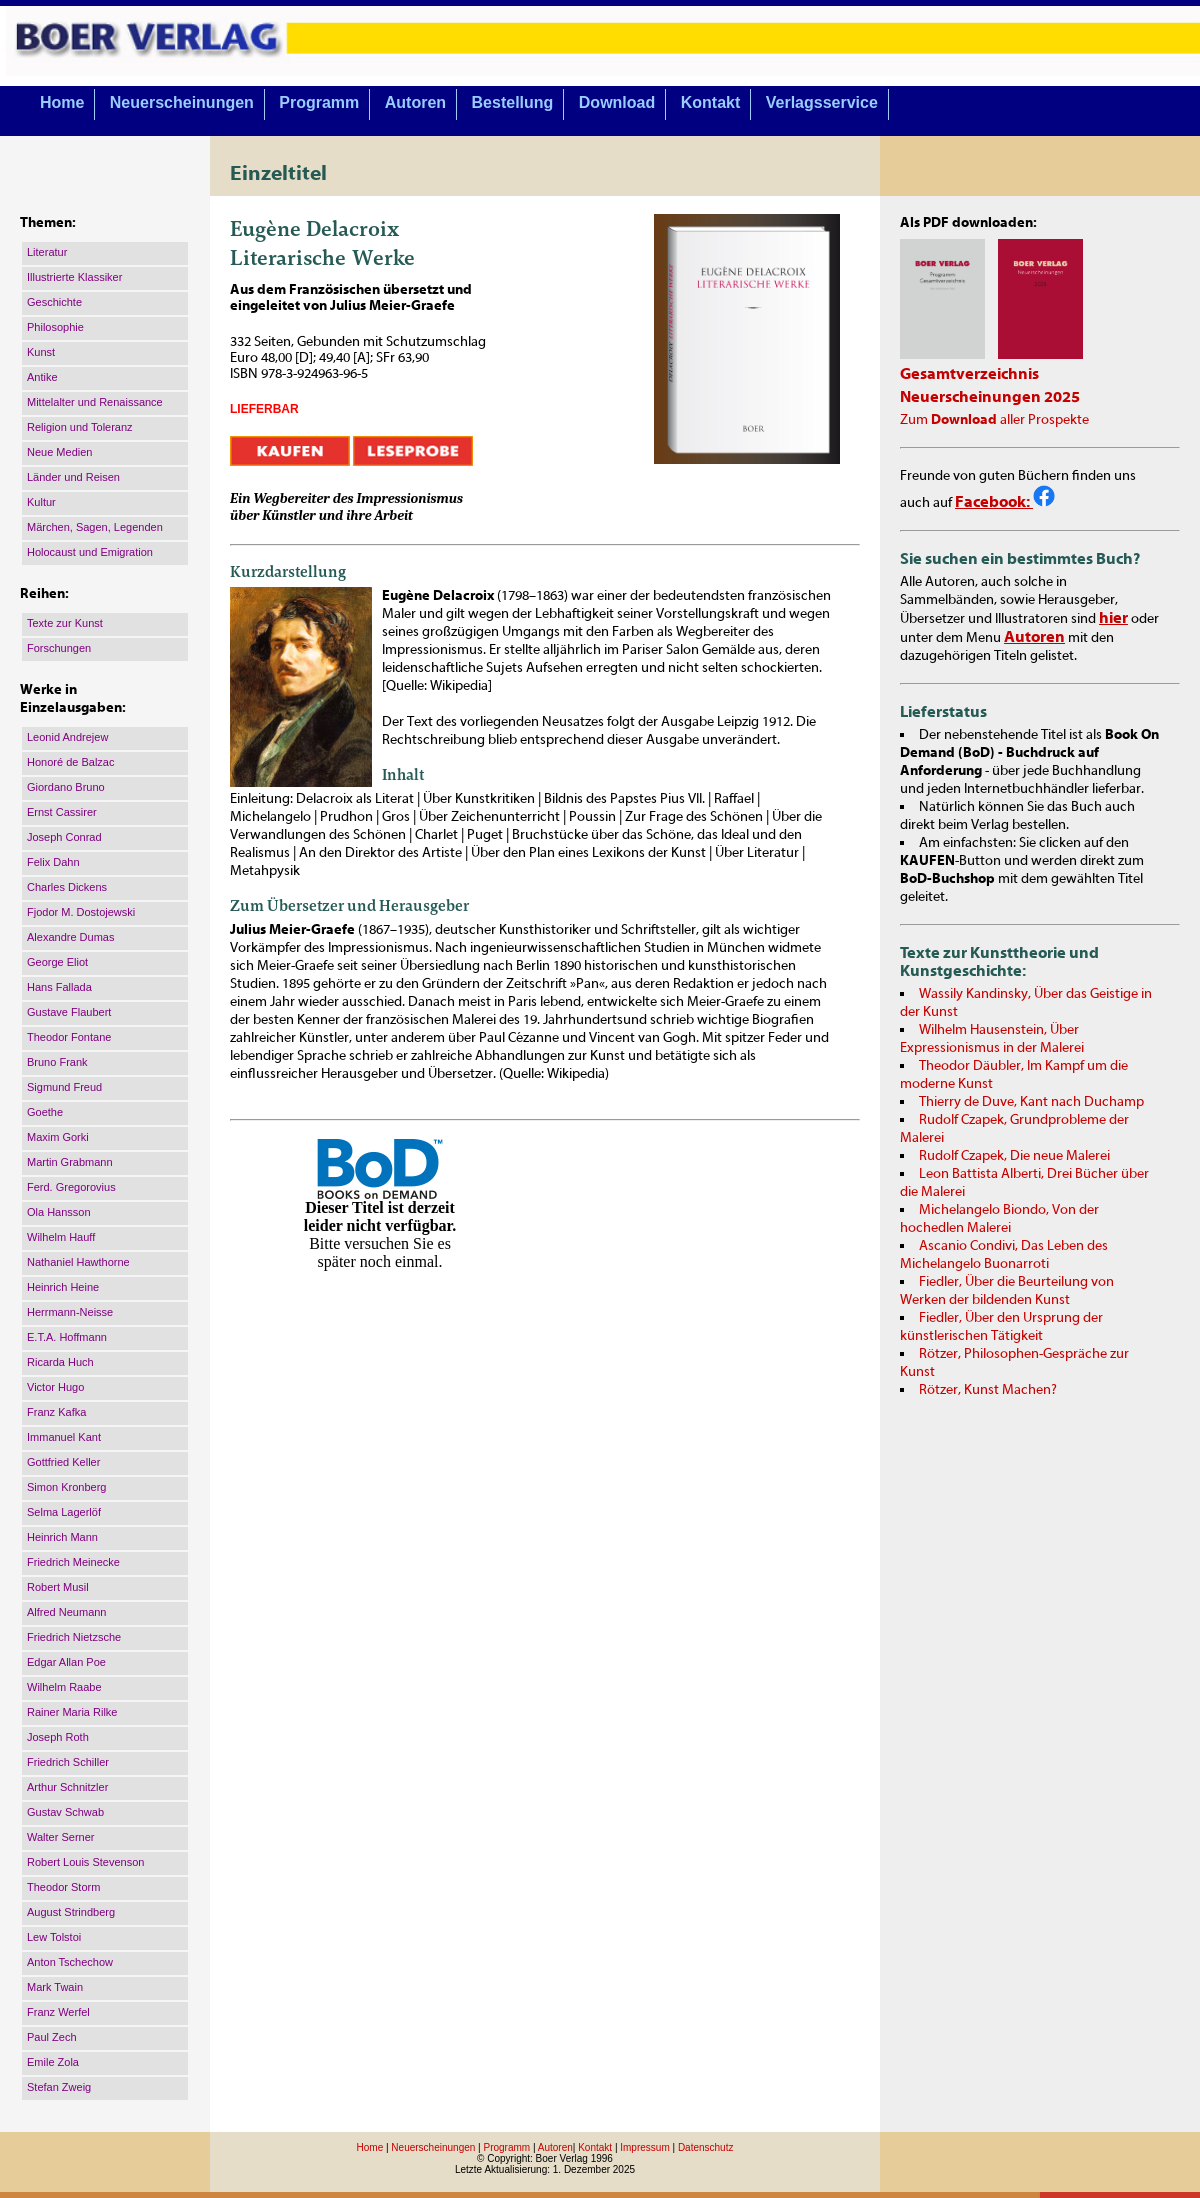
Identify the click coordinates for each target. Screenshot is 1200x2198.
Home (62, 102)
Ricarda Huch (60, 1362)
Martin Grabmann (70, 1162)
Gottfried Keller (63, 1462)
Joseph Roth (58, 1737)
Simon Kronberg (67, 1487)
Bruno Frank (57, 1062)
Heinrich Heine (63, 1287)
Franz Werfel (58, 2012)
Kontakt (711, 102)
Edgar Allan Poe (66, 1662)
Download (617, 102)
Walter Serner (60, 1837)
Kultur (41, 502)
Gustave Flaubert (69, 1012)
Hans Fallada (59, 987)
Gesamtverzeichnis (969, 374)
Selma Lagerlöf (64, 1512)
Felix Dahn (53, 862)
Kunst (41, 352)
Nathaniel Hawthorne (78, 1262)
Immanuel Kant (64, 1437)
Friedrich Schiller (68, 1762)
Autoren (415, 102)
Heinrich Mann (62, 1537)
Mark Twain (55, 1987)
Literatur (47, 252)
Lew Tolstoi (54, 1937)
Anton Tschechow (70, 1962)
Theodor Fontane (69, 1037)
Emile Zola (53, 2062)
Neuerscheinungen (182, 102)
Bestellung (513, 102)
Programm (319, 102)
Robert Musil (58, 1587)
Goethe (45, 1112)
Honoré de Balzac (70, 762)
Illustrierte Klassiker (74, 277)
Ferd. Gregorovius (71, 1187)
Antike (42, 377)
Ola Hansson (59, 1212)
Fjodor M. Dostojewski (81, 912)
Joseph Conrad (64, 837)
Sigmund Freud (64, 1087)
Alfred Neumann (67, 1612)
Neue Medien (59, 452)
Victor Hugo (55, 1387)
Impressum (644, 2147)
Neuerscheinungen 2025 (990, 397)
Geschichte (54, 302)
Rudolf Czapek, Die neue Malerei (1014, 1156)
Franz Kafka (56, 1412)
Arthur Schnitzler (67, 1787)
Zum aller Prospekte (994, 420)
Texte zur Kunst (65, 623)
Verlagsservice (822, 102)
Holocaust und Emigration (90, 552)
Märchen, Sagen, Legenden (95, 527)
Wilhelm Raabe (64, 1687)
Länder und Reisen (73, 477)
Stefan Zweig (59, 2087)
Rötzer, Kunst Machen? (988, 1390)
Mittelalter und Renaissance (95, 402)
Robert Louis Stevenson (85, 1862)
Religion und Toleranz (80, 427)
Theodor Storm (63, 1887)
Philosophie (55, 327)
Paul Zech (52, 2037)
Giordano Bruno (66, 787)
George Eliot (57, 962)
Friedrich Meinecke (73, 1562)
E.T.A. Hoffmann (67, 1337)
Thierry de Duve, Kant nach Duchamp (1031, 1102)
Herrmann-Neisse (70, 1312)
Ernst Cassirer (62, 812)
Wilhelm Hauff (61, 1237)
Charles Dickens (67, 887)
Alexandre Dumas (70, 937)
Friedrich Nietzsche (74, 1637)
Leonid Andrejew (67, 737)
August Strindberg (71, 1912)
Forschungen (59, 648)
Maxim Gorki (58, 1137)
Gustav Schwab (65, 1812)
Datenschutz (706, 2147)
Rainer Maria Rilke (72, 1712)
